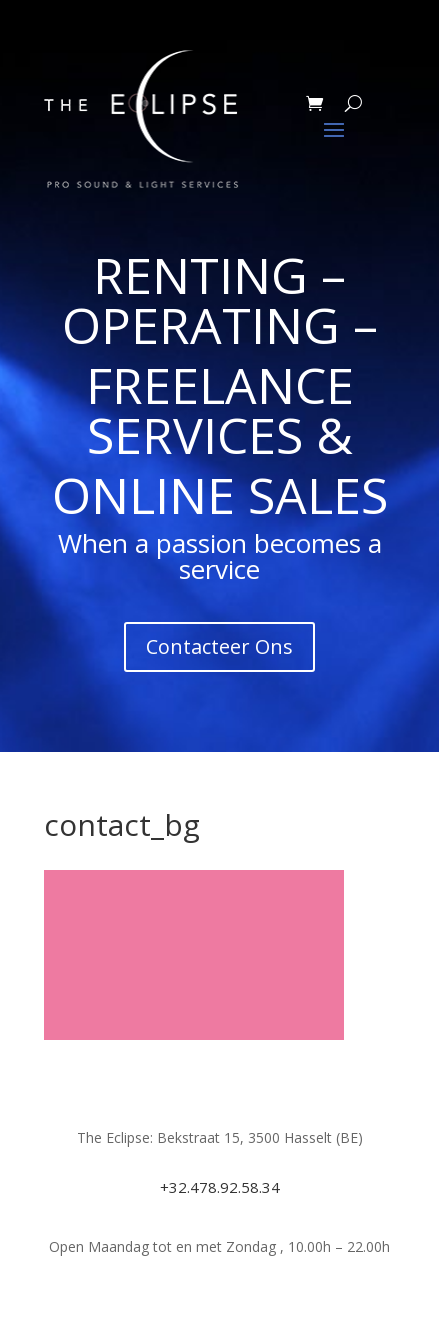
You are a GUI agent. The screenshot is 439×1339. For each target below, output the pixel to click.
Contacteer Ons (219, 646)
